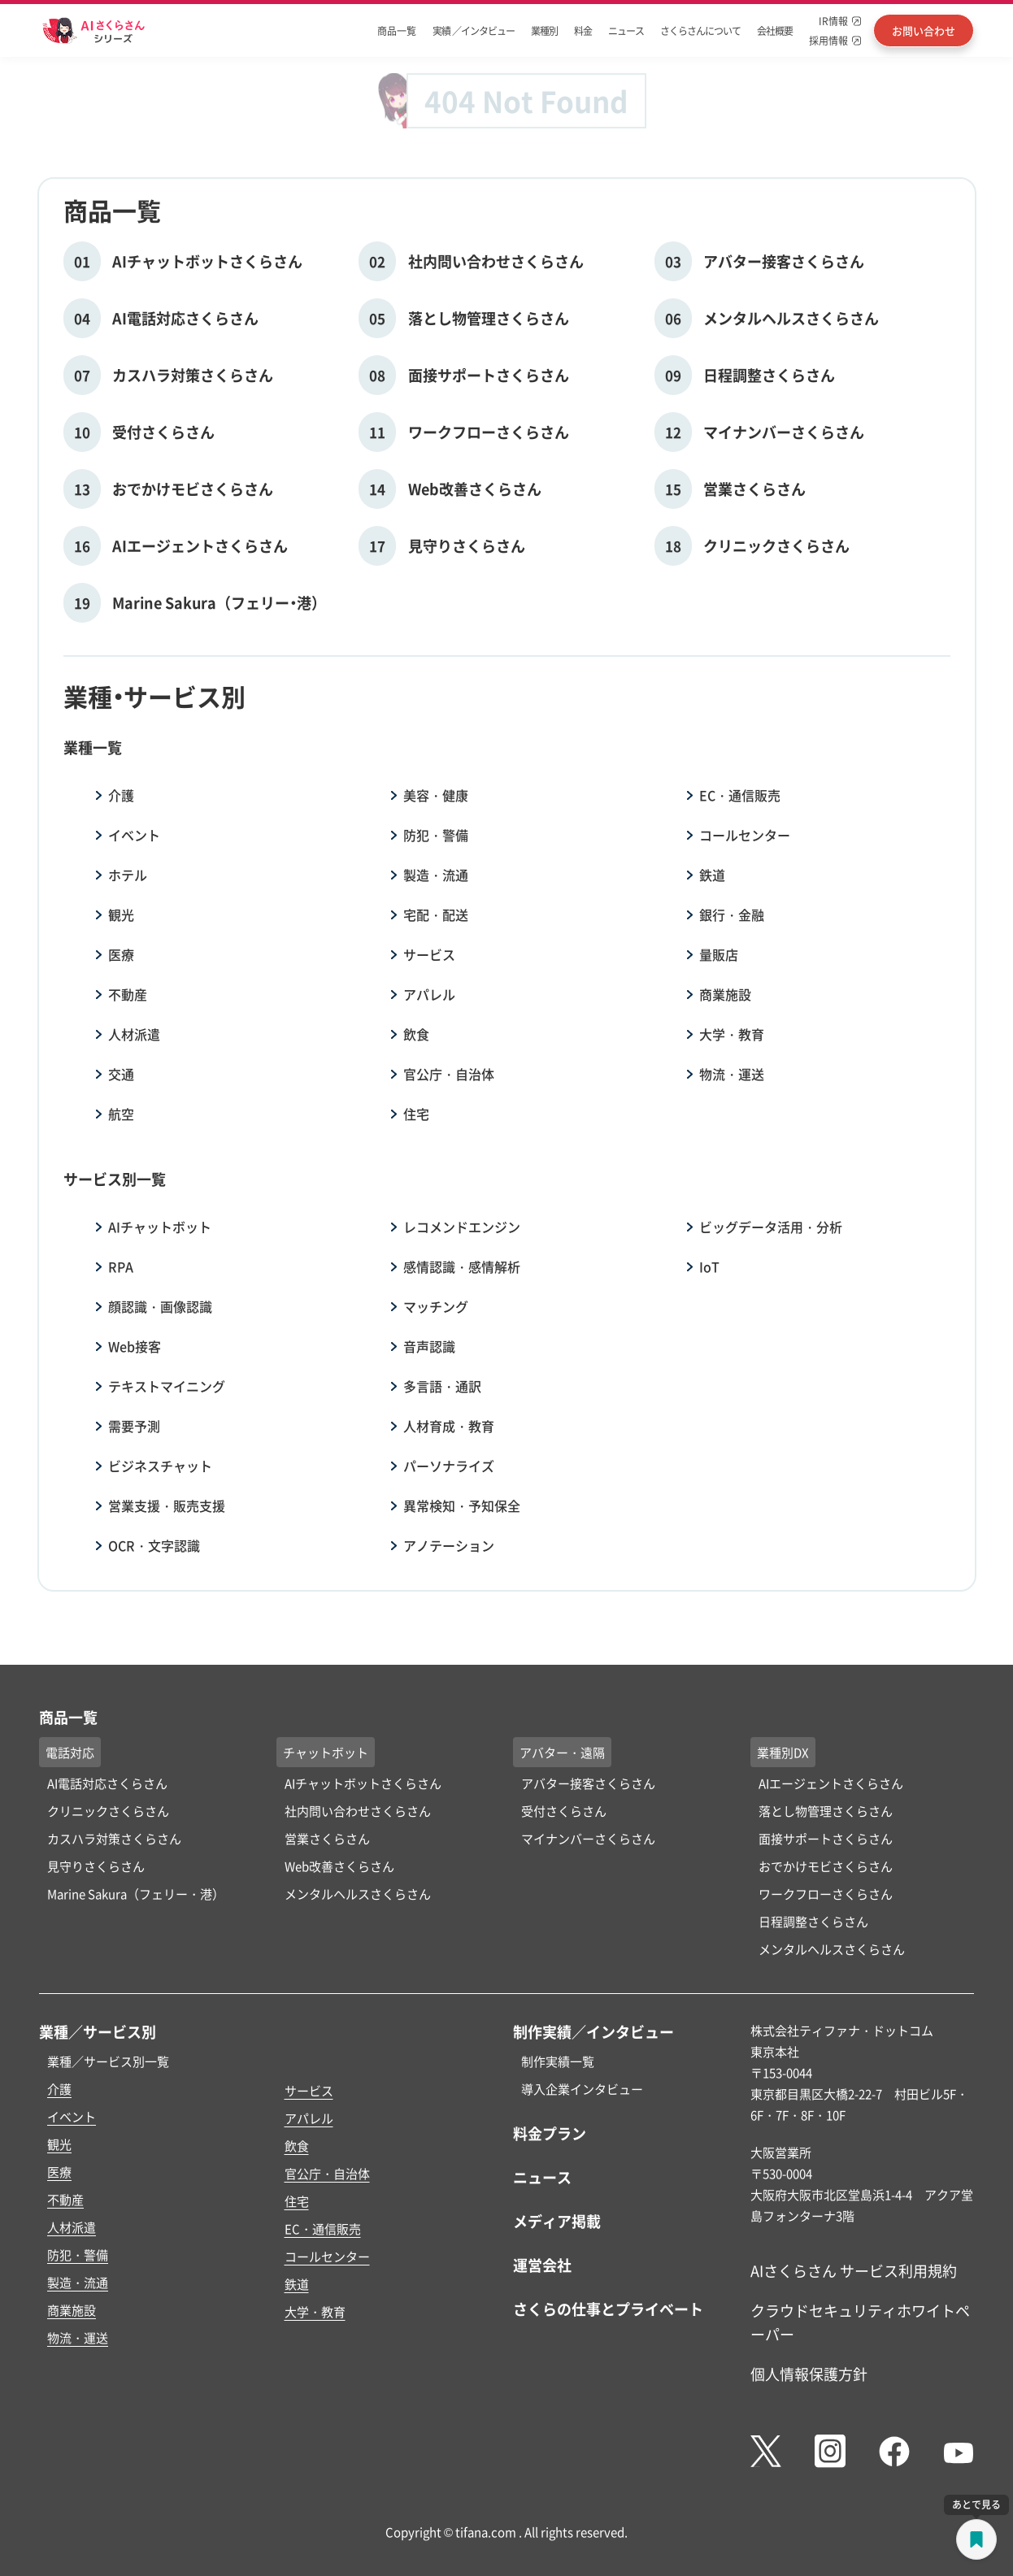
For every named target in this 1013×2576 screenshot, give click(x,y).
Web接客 (134, 1346)
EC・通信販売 (739, 795)
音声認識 (429, 1346)
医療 (121, 954)
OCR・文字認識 (154, 1545)
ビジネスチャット (160, 1465)
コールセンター (744, 835)
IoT (709, 1266)
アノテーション (448, 1545)
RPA (120, 1266)
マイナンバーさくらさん (588, 1838)
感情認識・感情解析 (461, 1266)
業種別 (544, 30)
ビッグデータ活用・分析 (770, 1226)
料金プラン (549, 2133)
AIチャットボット (159, 1226)
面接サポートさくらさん (826, 1838)
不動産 (127, 994)
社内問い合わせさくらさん (358, 1810)
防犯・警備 (435, 835)
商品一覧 (396, 30)
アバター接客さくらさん (588, 1783)
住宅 (416, 1113)
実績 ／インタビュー (474, 30)
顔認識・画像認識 (160, 1306)
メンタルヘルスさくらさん (358, 1893)
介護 (121, 795)
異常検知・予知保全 (461, 1505)
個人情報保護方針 (808, 2373)
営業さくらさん (327, 1838)
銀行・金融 (731, 914)
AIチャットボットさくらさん (363, 1783)
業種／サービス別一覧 (108, 2061)
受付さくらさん (563, 1810)
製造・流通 (435, 874)
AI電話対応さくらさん (107, 1783)
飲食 (416, 1034)
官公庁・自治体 (448, 1074)
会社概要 (775, 30)
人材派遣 (134, 1034)
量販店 (718, 954)
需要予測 (134, 1426)
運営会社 (542, 2264)
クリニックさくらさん (108, 1810)
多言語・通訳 (442, 1386)
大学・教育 (731, 1034)
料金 (583, 30)
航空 (121, 1113)
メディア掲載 (557, 2221)
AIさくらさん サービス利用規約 (853, 2270)
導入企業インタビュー (582, 2088)
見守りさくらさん (96, 1865)
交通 (121, 1074)
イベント (134, 835)
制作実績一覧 (557, 2061)
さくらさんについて (700, 30)
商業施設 (725, 994)
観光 (121, 914)
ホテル (127, 874)
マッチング (435, 1306)
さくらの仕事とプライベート (608, 2308)
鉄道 (712, 874)
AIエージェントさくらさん (831, 1783)
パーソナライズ (448, 1465)
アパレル (429, 994)
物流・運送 (731, 1074)
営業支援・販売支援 (166, 1505)
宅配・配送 (435, 914)
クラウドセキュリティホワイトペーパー (860, 2322)
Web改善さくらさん (339, 1865)
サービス (429, 954)
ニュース (626, 30)
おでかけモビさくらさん (826, 1865)
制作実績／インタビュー (593, 2031)
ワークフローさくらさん (826, 1893)
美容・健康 (435, 795)
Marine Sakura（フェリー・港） (135, 1893)
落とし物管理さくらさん (826, 1810)
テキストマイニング (166, 1386)
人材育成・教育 (448, 1426)
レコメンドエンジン (461, 1226)
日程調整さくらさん (813, 1921)
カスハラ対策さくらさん (114, 1838)
